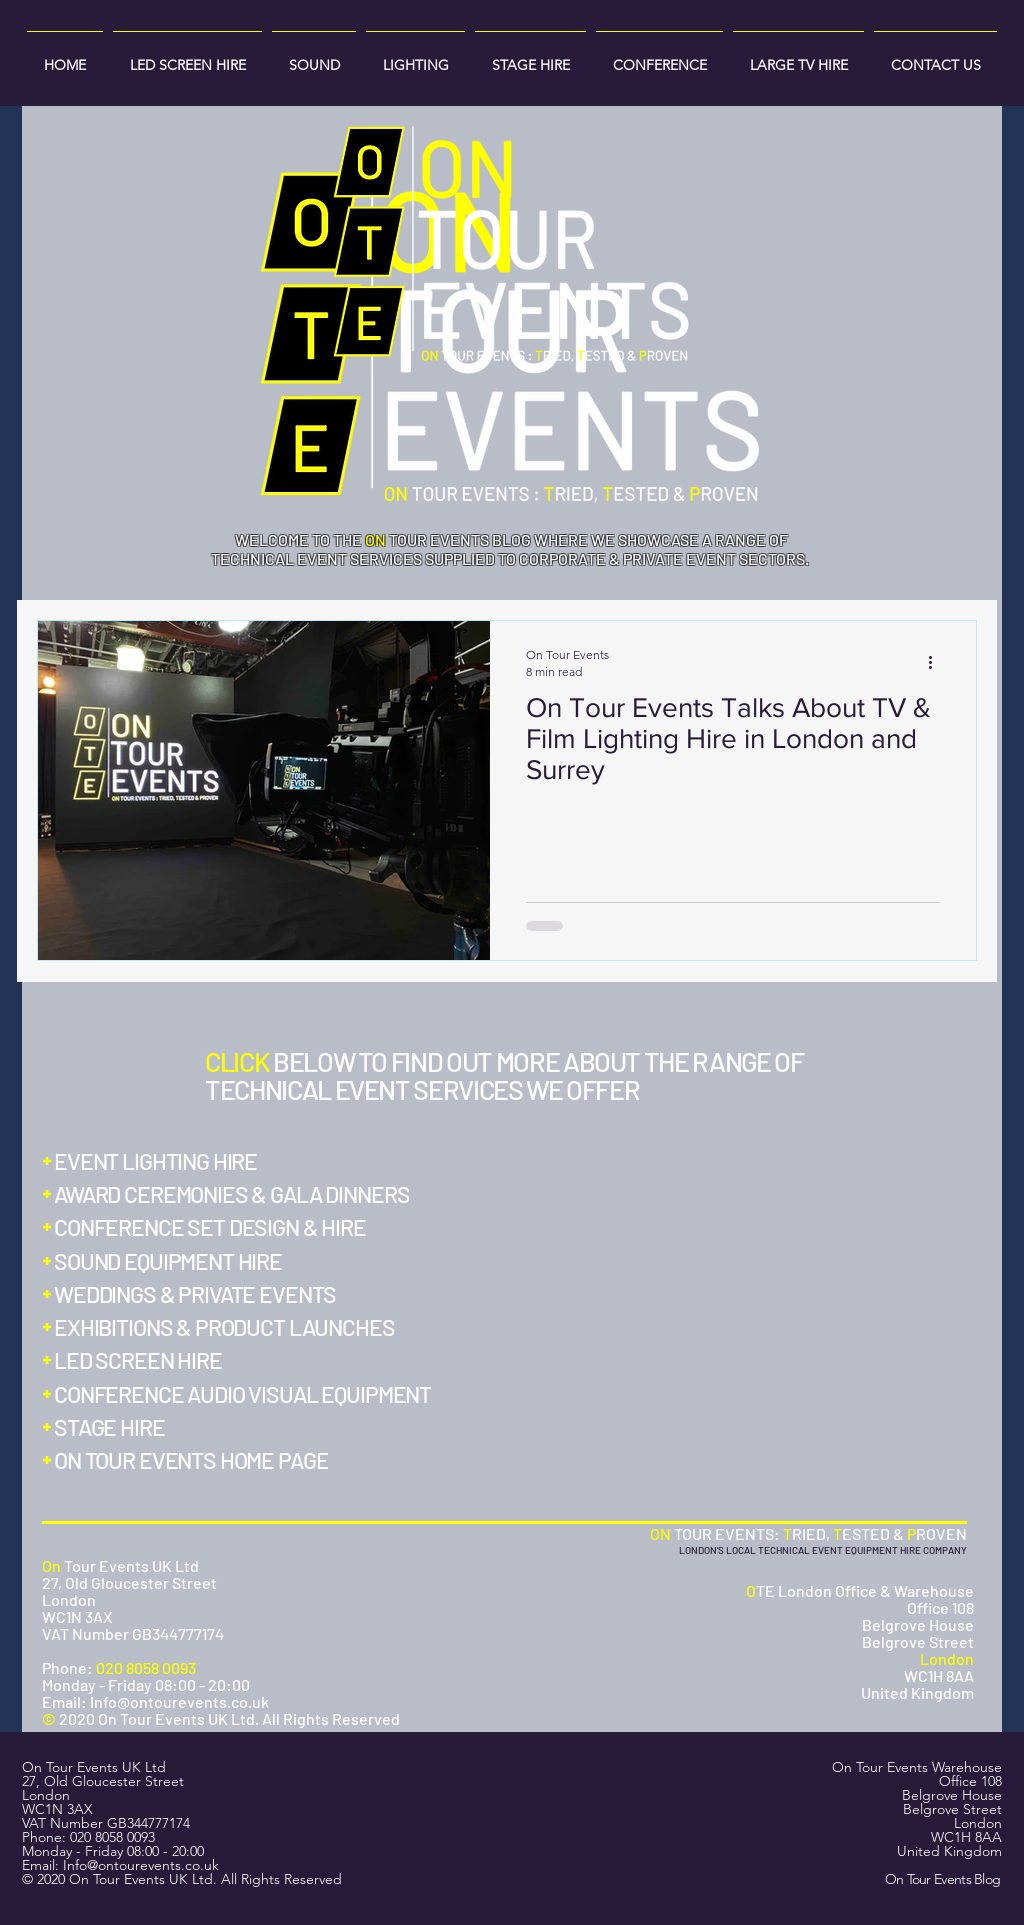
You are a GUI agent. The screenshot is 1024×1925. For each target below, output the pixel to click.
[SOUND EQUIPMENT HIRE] (171, 1261)
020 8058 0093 (112, 1837)
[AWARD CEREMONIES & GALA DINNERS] (234, 1194)
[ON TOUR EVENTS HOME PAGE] (193, 1460)
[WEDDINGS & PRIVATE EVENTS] (196, 1294)
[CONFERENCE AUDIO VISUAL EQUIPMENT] (250, 1394)
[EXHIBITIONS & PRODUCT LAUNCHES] (229, 1327)
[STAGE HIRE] (119, 1427)
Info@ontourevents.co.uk (141, 1865)
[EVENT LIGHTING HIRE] (156, 1161)
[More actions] (937, 662)
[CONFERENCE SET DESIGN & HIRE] (207, 1227)
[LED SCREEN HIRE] (145, 1360)
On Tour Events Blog (943, 1879)
